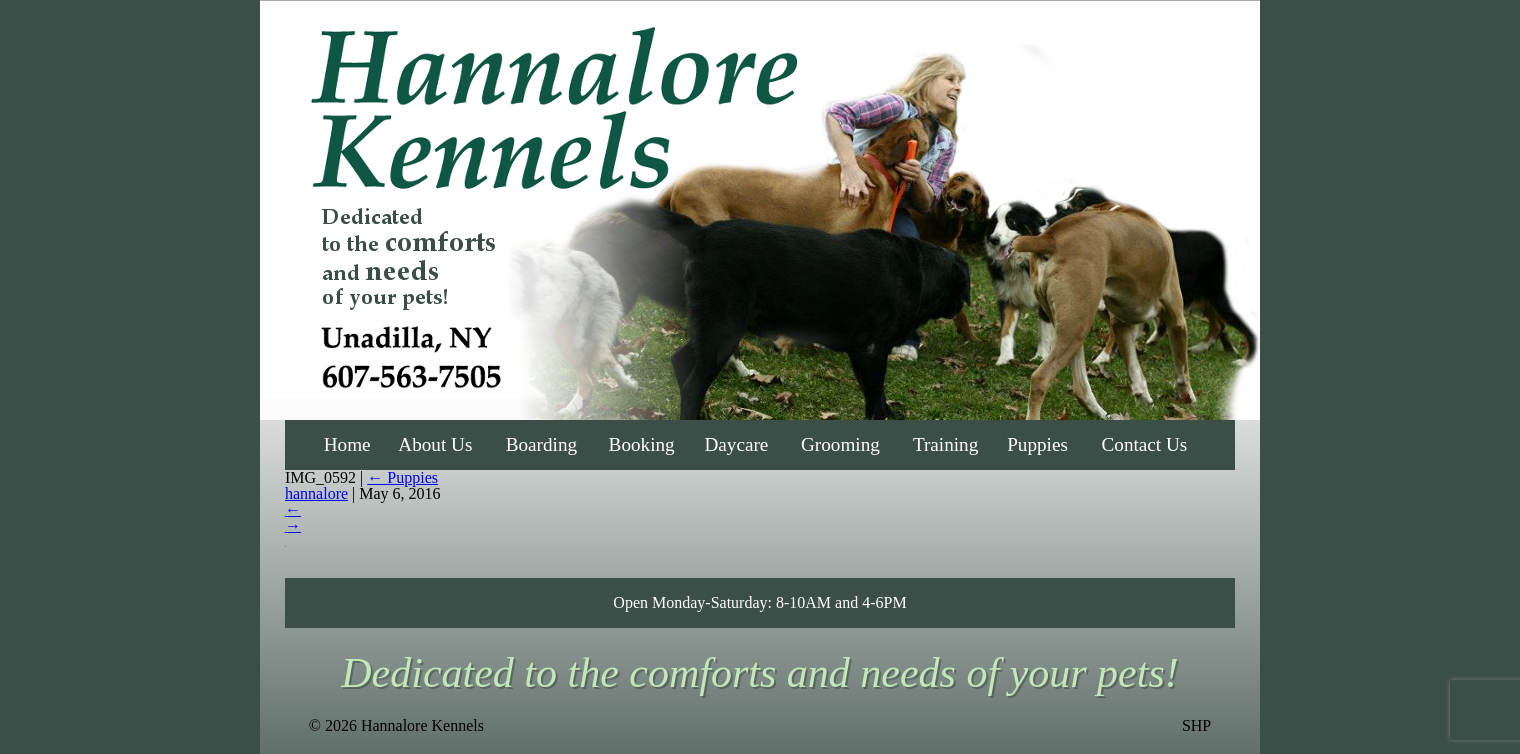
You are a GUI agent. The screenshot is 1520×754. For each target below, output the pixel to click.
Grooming (840, 444)
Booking (642, 444)
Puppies (1037, 444)
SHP (1196, 726)
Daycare (736, 444)
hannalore (316, 493)
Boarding (541, 444)
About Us (435, 444)
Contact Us (1145, 444)
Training (945, 444)
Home (347, 444)
